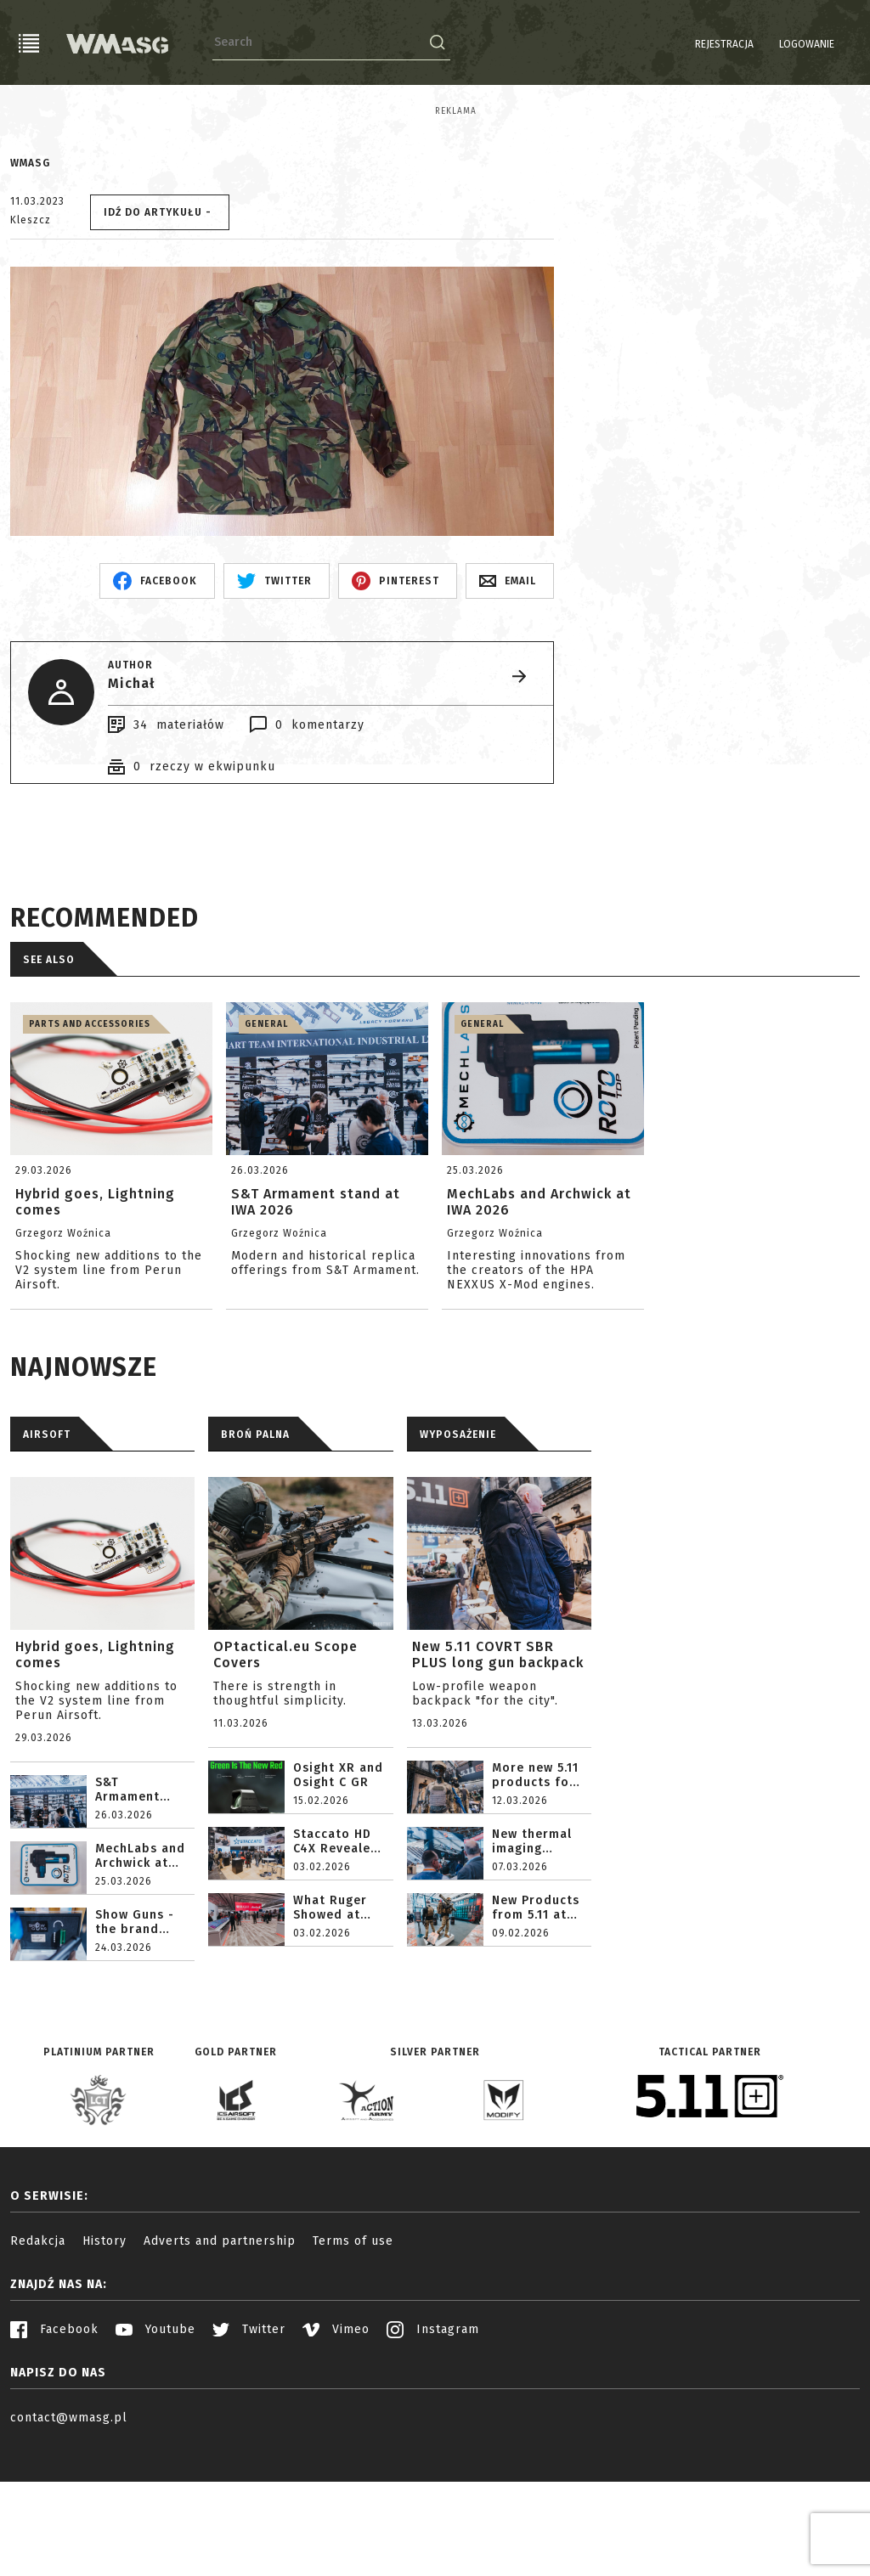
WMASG (30, 287)
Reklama (31, 111)
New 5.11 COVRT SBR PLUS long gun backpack (498, 1778)
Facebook (54, 2453)
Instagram (433, 2453)
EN (849, 44)
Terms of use (353, 2365)
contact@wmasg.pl (68, 2541)
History (104, 2365)
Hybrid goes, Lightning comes (95, 1778)
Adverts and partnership (220, 2365)
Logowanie (763, 44)
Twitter (248, 2453)
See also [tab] (49, 1084)
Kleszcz (30, 344)
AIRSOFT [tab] (47, 1558)
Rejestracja (681, 44)
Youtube (155, 2453)
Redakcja (37, 2365)
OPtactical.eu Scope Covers (285, 1778)
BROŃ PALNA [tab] (255, 1558)
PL (827, 44)
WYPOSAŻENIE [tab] (458, 1558)
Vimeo (336, 2453)
